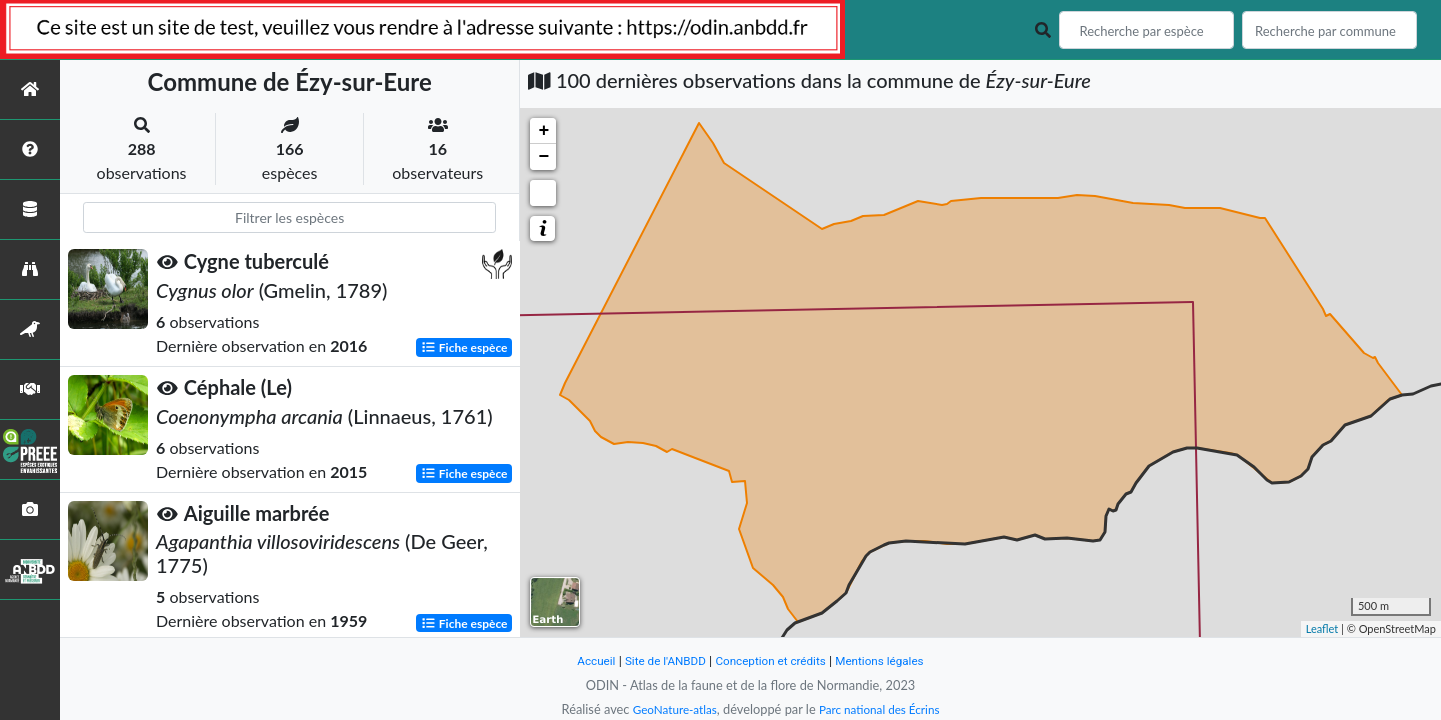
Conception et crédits (772, 660)
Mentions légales (890, 660)
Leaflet (1322, 628)
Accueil (583, 660)
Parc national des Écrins (883, 709)
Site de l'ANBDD (657, 660)
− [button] (543, 157)
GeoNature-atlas (669, 709)
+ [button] (543, 131)
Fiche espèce (464, 346)
